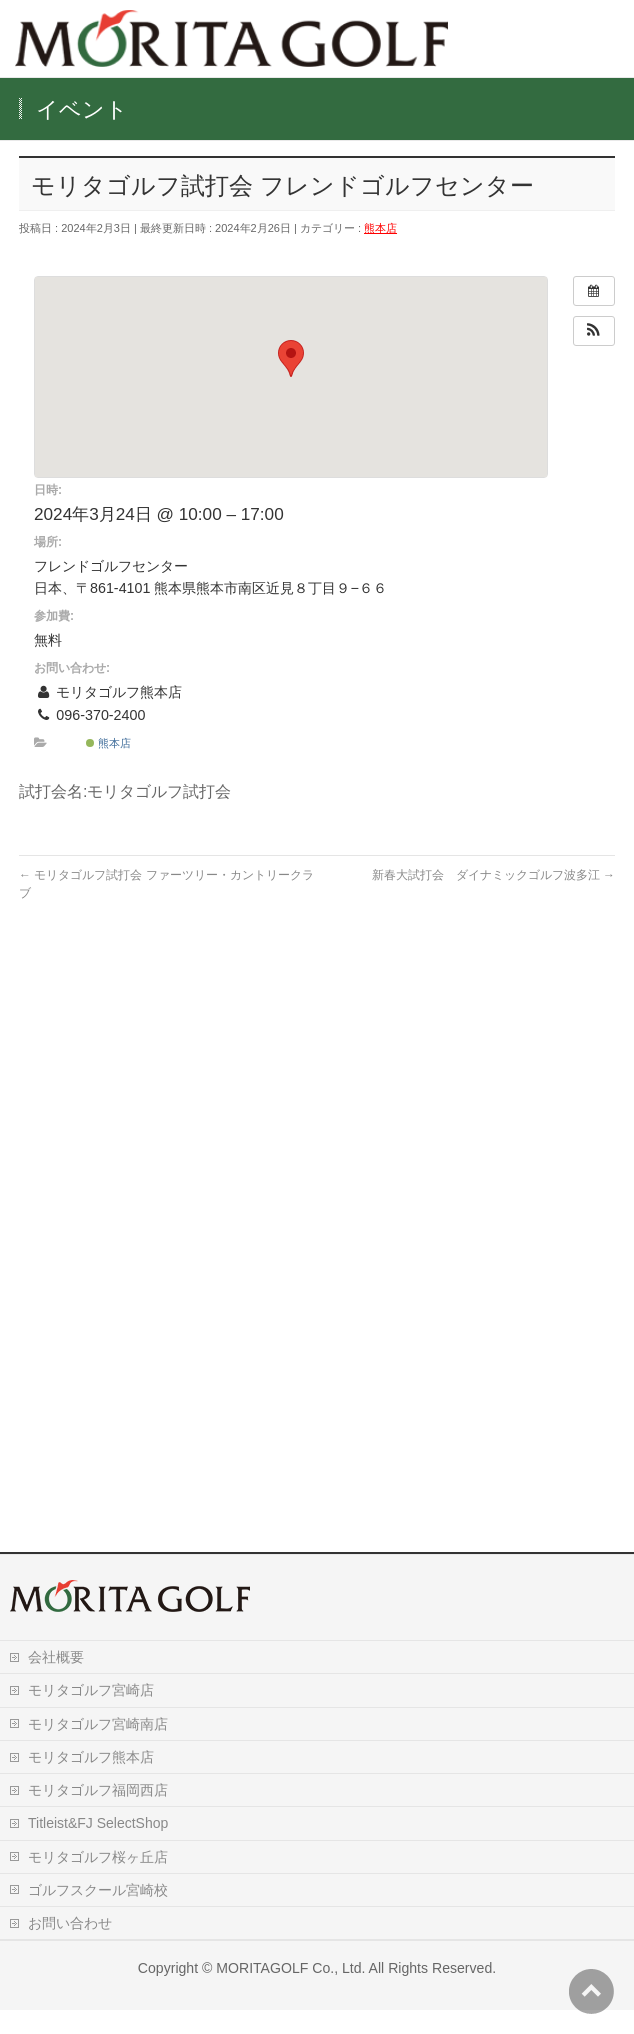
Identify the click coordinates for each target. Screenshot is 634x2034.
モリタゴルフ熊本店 (91, 1781)
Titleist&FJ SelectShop (98, 1847)
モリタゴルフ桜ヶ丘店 (98, 1881)
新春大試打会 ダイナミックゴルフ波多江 (493, 875)
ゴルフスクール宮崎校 (98, 1914)
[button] (594, 331)
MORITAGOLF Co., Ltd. (290, 1992)
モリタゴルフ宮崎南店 (98, 1748)
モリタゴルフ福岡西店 (98, 1814)
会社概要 (56, 1681)
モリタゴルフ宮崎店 (91, 1714)
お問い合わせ (70, 1947)
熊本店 (380, 228)
